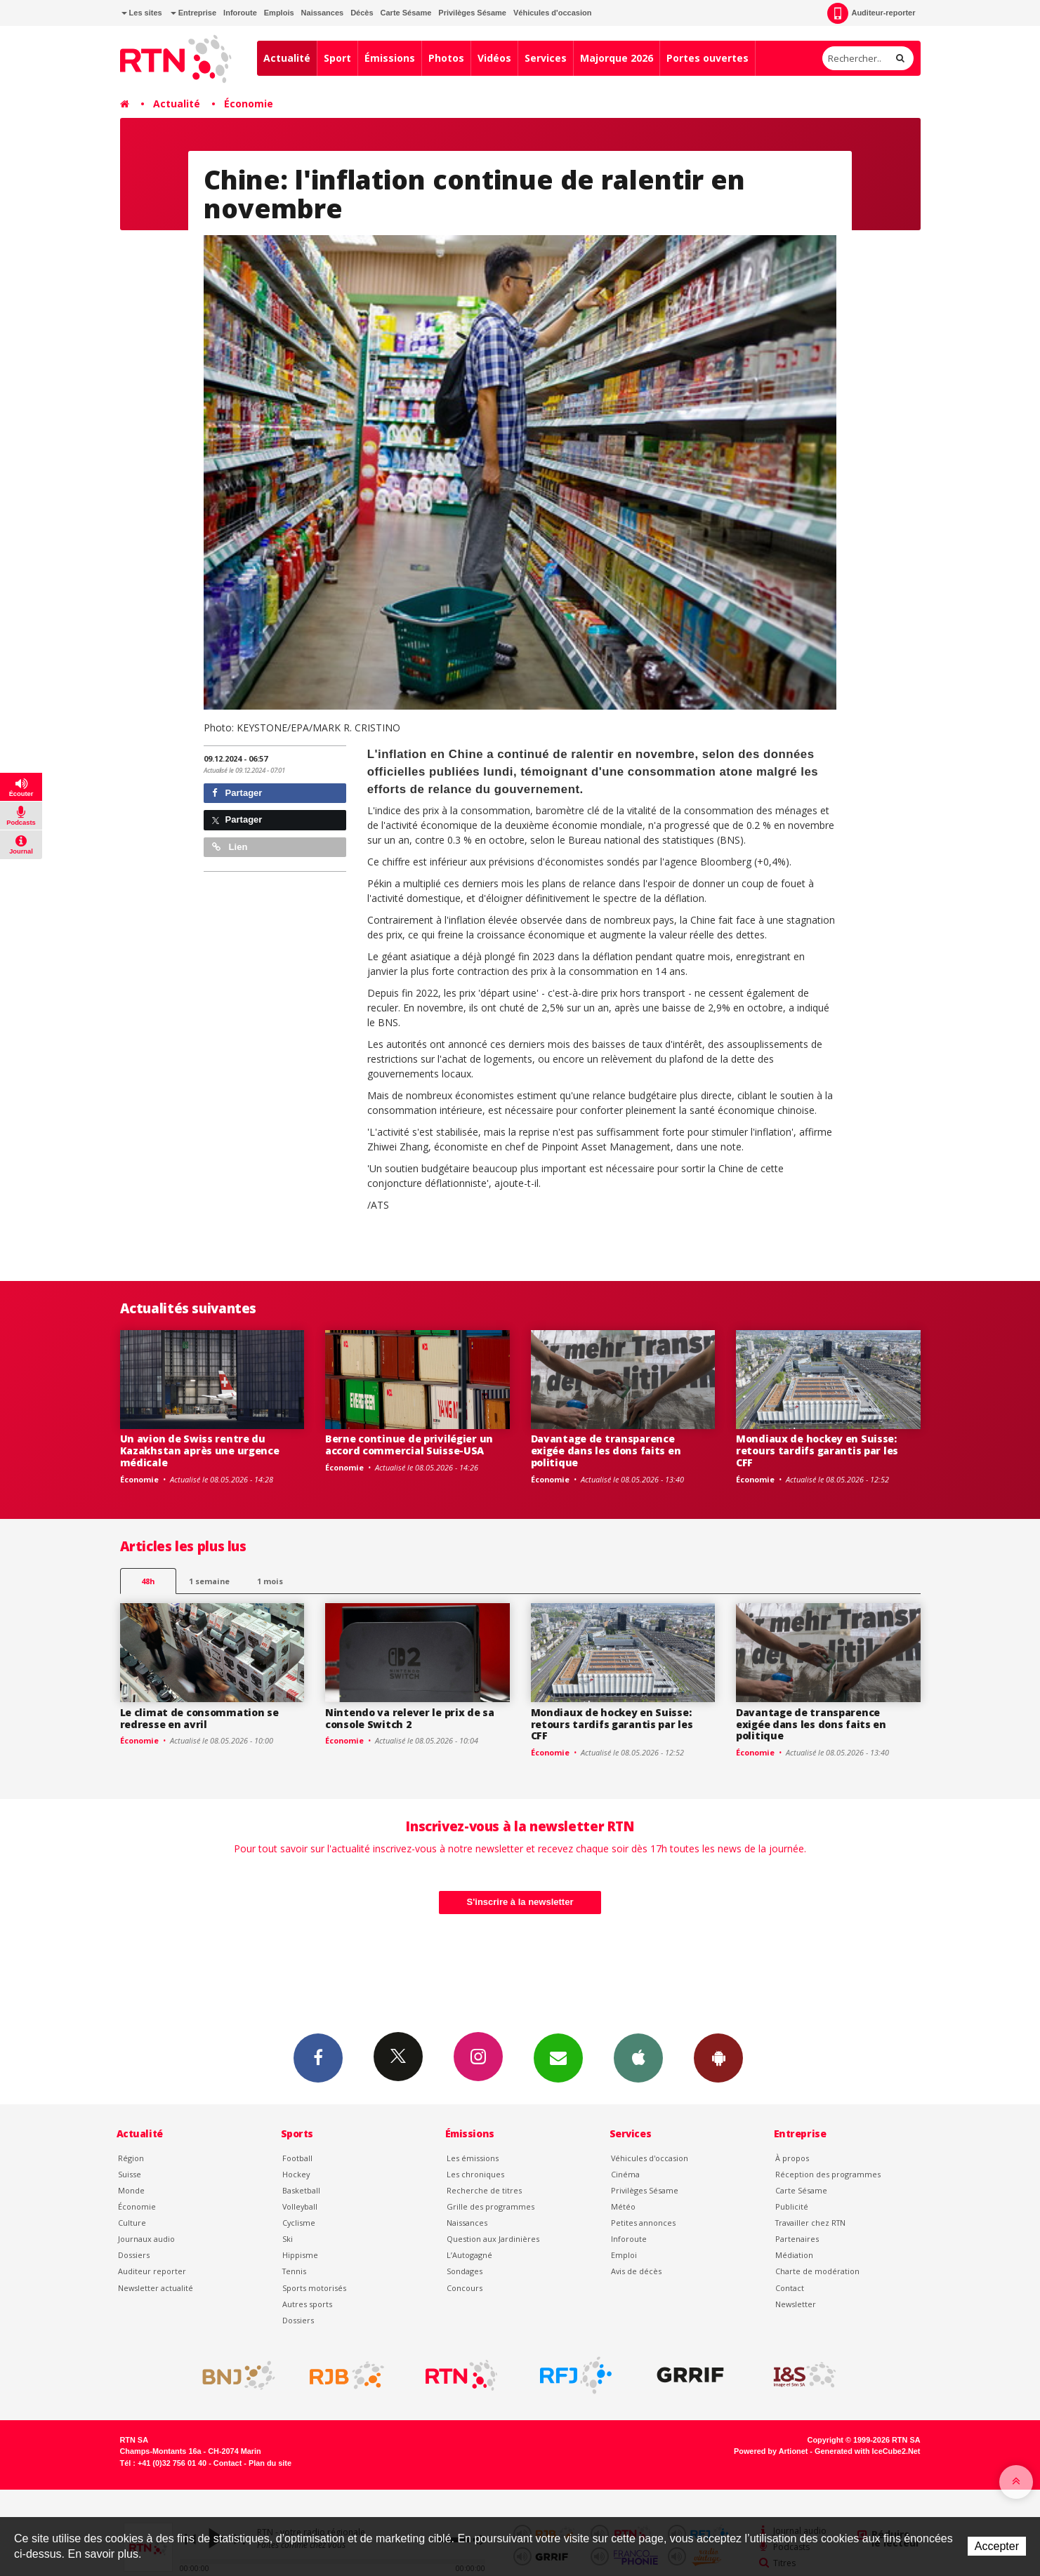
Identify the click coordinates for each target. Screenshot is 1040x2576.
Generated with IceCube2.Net (867, 2451)
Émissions (389, 58)
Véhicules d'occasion (552, 12)
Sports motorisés (314, 2287)
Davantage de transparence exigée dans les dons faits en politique (606, 1450)
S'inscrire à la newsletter (520, 1902)
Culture (132, 2222)
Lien (229, 847)
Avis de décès (636, 2271)
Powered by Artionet (771, 2451)
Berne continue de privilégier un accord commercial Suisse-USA (409, 1444)
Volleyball (299, 2206)
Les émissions (473, 2158)
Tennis (294, 2271)
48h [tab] (147, 1581)
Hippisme (300, 2254)
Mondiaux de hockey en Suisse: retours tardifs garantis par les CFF (817, 1450)
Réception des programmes (828, 2174)
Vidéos (494, 58)
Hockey (296, 2174)
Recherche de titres (484, 2190)
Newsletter (795, 2304)
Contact (789, 2287)
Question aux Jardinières (493, 2238)
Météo (623, 2206)
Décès (361, 12)
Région (131, 2158)
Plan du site (270, 2463)
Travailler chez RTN (810, 2222)
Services (546, 58)
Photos (446, 58)
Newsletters (558, 2057)
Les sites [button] (141, 12)
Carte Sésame (406, 12)
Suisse (129, 2174)
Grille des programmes (490, 2206)
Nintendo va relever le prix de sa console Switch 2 (409, 1718)
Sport (337, 58)
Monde (131, 2190)
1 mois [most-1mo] (270, 1581)
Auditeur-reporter (871, 13)
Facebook (318, 2057)
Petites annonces (643, 2222)
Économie (248, 103)
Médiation (794, 2254)
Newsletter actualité (155, 2287)
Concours (464, 2287)
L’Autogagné (469, 2254)
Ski (287, 2238)
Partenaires (797, 2238)
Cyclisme (298, 2222)
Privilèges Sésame (472, 12)
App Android (718, 2057)
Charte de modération (817, 2271)
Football (297, 2158)
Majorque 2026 (616, 58)
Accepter (997, 2546)
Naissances (322, 12)
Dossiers (134, 2254)
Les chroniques (475, 2174)
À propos (792, 2158)
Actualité (286, 58)
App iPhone (638, 2057)
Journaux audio (146, 2238)
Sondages (464, 2271)
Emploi (624, 2254)
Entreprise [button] (193, 12)
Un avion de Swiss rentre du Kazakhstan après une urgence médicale (199, 1450)
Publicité (791, 2206)
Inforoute (240, 12)
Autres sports (307, 2304)
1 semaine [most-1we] (209, 1581)
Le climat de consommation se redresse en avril (199, 1718)
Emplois (279, 12)
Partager (237, 793)
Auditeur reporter (152, 2271)
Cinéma (625, 2174)
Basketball (301, 2190)
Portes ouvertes (707, 58)
